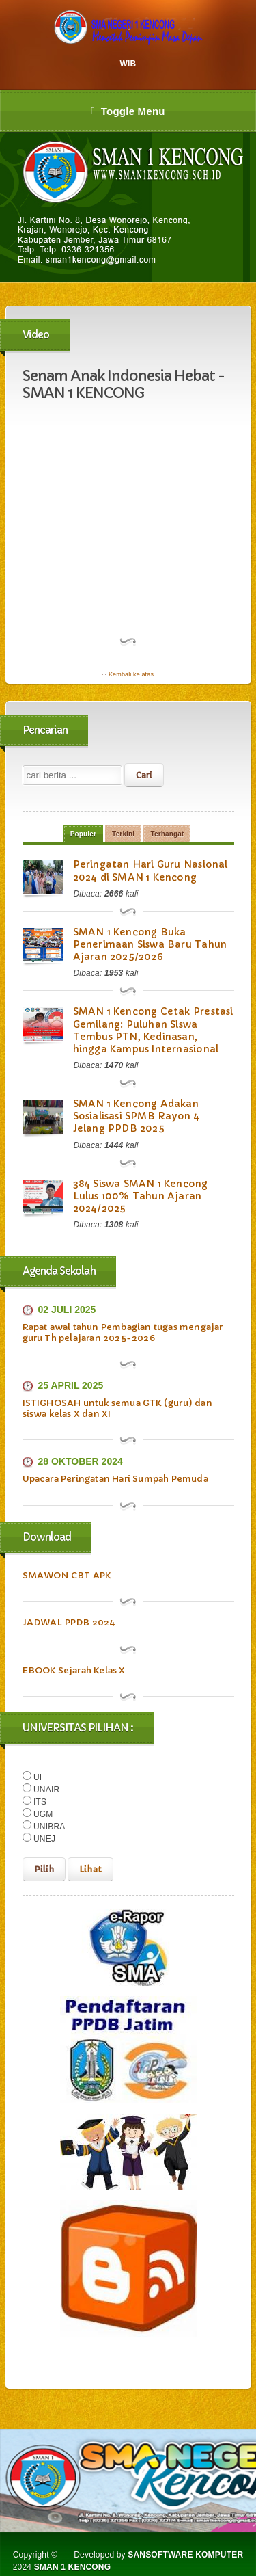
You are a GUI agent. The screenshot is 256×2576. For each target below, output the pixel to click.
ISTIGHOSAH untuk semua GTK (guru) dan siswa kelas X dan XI (117, 1408)
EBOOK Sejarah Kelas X (74, 1670)
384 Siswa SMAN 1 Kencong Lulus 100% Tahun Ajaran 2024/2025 (140, 1196)
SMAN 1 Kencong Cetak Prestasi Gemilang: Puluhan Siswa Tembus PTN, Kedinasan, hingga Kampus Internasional (153, 1030)
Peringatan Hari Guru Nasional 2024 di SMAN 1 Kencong (150, 870)
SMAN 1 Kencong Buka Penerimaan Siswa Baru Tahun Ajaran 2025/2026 (150, 944)
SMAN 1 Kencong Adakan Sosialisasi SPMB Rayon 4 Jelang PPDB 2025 (136, 1116)
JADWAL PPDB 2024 (69, 1622)
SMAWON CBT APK (67, 1575)
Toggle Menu (128, 111)
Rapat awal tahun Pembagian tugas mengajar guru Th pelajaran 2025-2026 (123, 1332)
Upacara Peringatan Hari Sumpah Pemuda (115, 1479)
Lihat (90, 1869)
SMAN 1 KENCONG (72, 2567)
